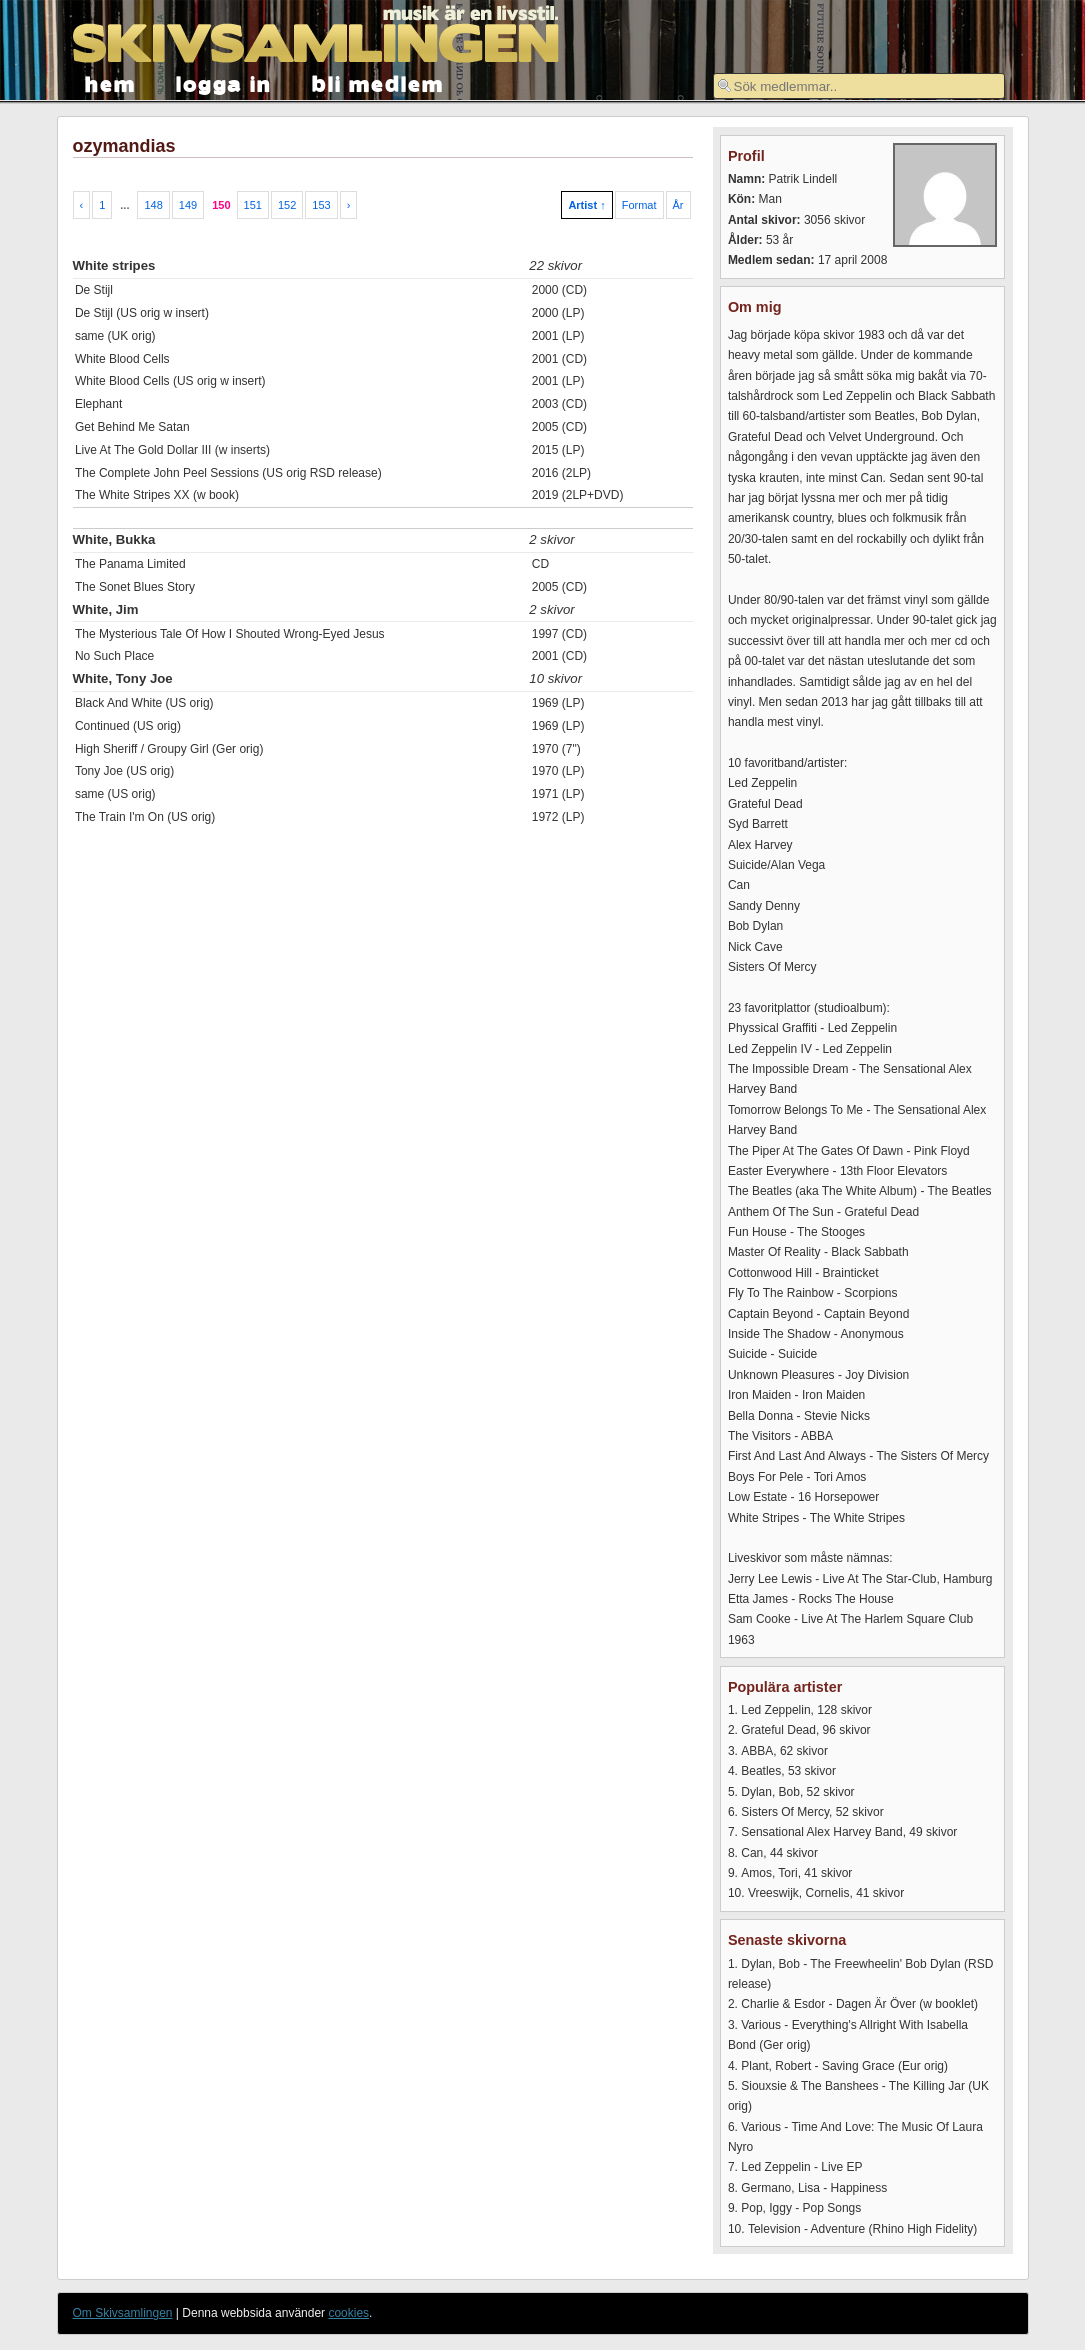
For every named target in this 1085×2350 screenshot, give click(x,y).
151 (253, 205)
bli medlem (378, 82)
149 (188, 205)
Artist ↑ (586, 205)
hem (110, 82)
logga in (224, 82)
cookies (348, 2313)
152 (287, 205)
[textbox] (859, 86)
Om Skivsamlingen (123, 2313)
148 (153, 205)
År (678, 205)
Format (639, 205)
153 (321, 205)
